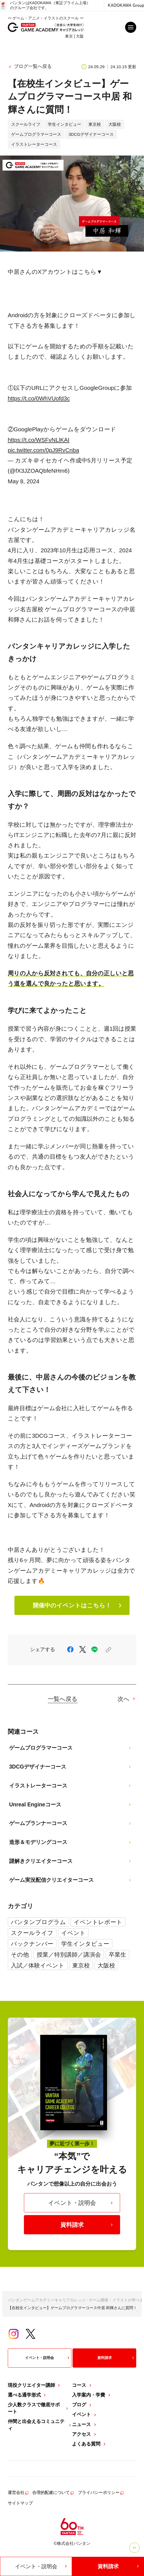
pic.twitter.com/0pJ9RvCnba (43, 450)
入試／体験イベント (37, 1965)
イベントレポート (98, 1922)
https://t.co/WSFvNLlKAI (38, 440)
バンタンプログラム (38, 1922)
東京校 (81, 1965)
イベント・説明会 (81, 2203)
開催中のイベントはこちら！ (78, 1605)
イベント (73, 1933)
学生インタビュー (85, 1943)
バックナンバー (32, 1943)
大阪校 (106, 1965)
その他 (20, 1954)
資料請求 (87, 2225)
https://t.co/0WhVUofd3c (39, 398)
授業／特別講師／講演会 (69, 1954)
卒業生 (117, 1954)
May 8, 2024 (23, 481)
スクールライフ (32, 1933)
